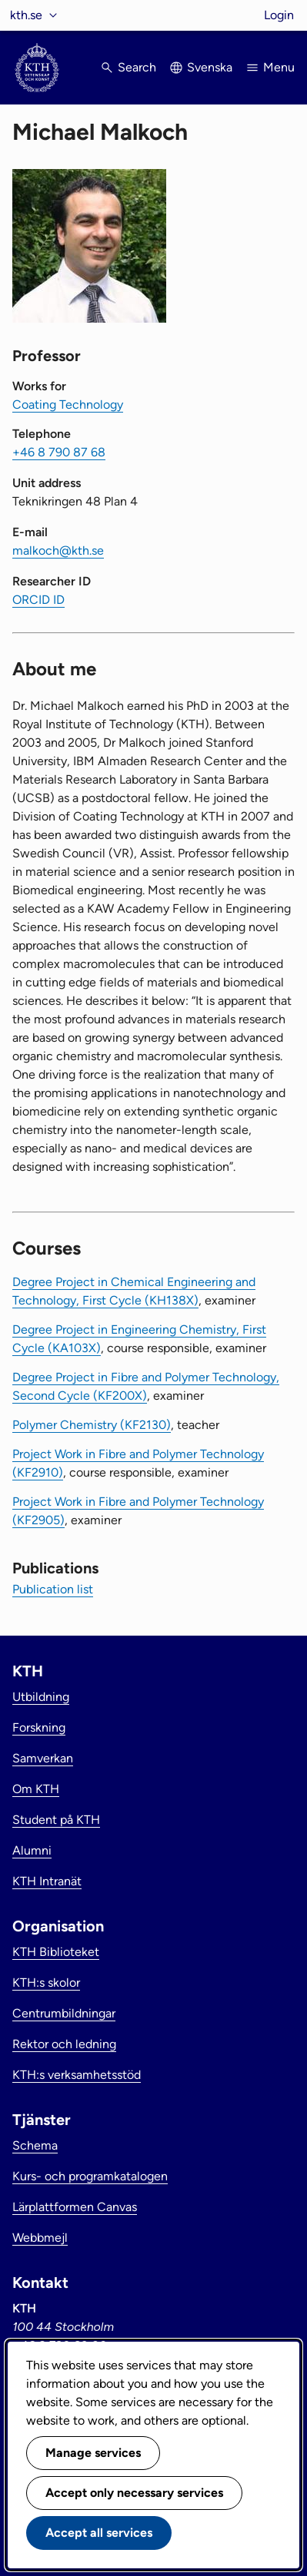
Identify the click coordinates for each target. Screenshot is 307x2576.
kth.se (26, 15)
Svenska (209, 67)
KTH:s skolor (46, 1982)
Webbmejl (40, 2237)
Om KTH (35, 1789)
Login (279, 15)
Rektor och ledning (64, 2044)
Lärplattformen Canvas (74, 2207)
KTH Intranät (47, 1881)
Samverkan (42, 1758)
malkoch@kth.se (58, 550)
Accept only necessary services (134, 2492)
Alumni (32, 1850)
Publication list (52, 1589)
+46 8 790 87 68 (58, 452)
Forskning (38, 1727)
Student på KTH (56, 1819)
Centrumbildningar (63, 2013)
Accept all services (98, 2532)
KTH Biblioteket (55, 1951)
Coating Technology (67, 404)
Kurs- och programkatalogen (90, 2176)
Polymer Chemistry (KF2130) (91, 1424)
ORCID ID (38, 599)
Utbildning (40, 1696)
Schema (35, 2145)
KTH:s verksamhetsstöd (76, 2074)
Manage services (93, 2452)
